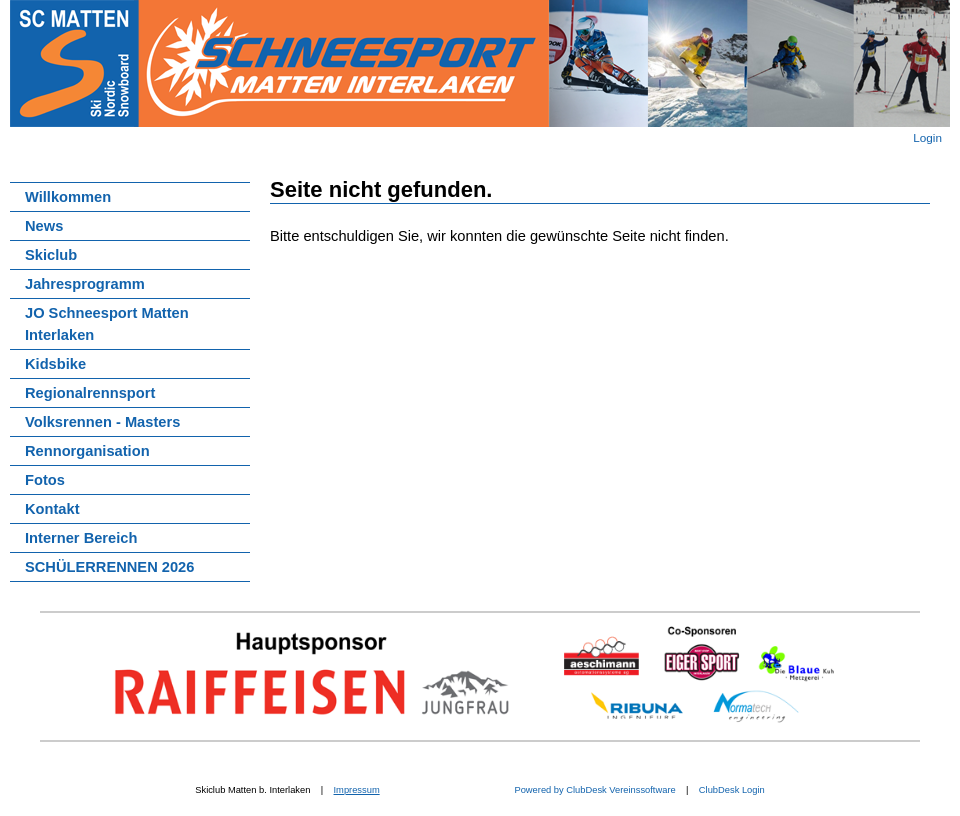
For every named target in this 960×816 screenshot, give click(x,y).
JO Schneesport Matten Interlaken (107, 324)
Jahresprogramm (85, 284)
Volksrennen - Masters (102, 422)
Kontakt (52, 509)
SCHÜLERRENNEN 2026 (109, 567)
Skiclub (51, 255)
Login (927, 137)
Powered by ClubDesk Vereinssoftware (594, 790)
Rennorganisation (87, 451)
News (44, 226)
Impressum (357, 790)
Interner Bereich (81, 538)
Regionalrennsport (90, 393)
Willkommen (68, 197)
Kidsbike (55, 364)
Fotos (45, 480)
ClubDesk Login (732, 790)
